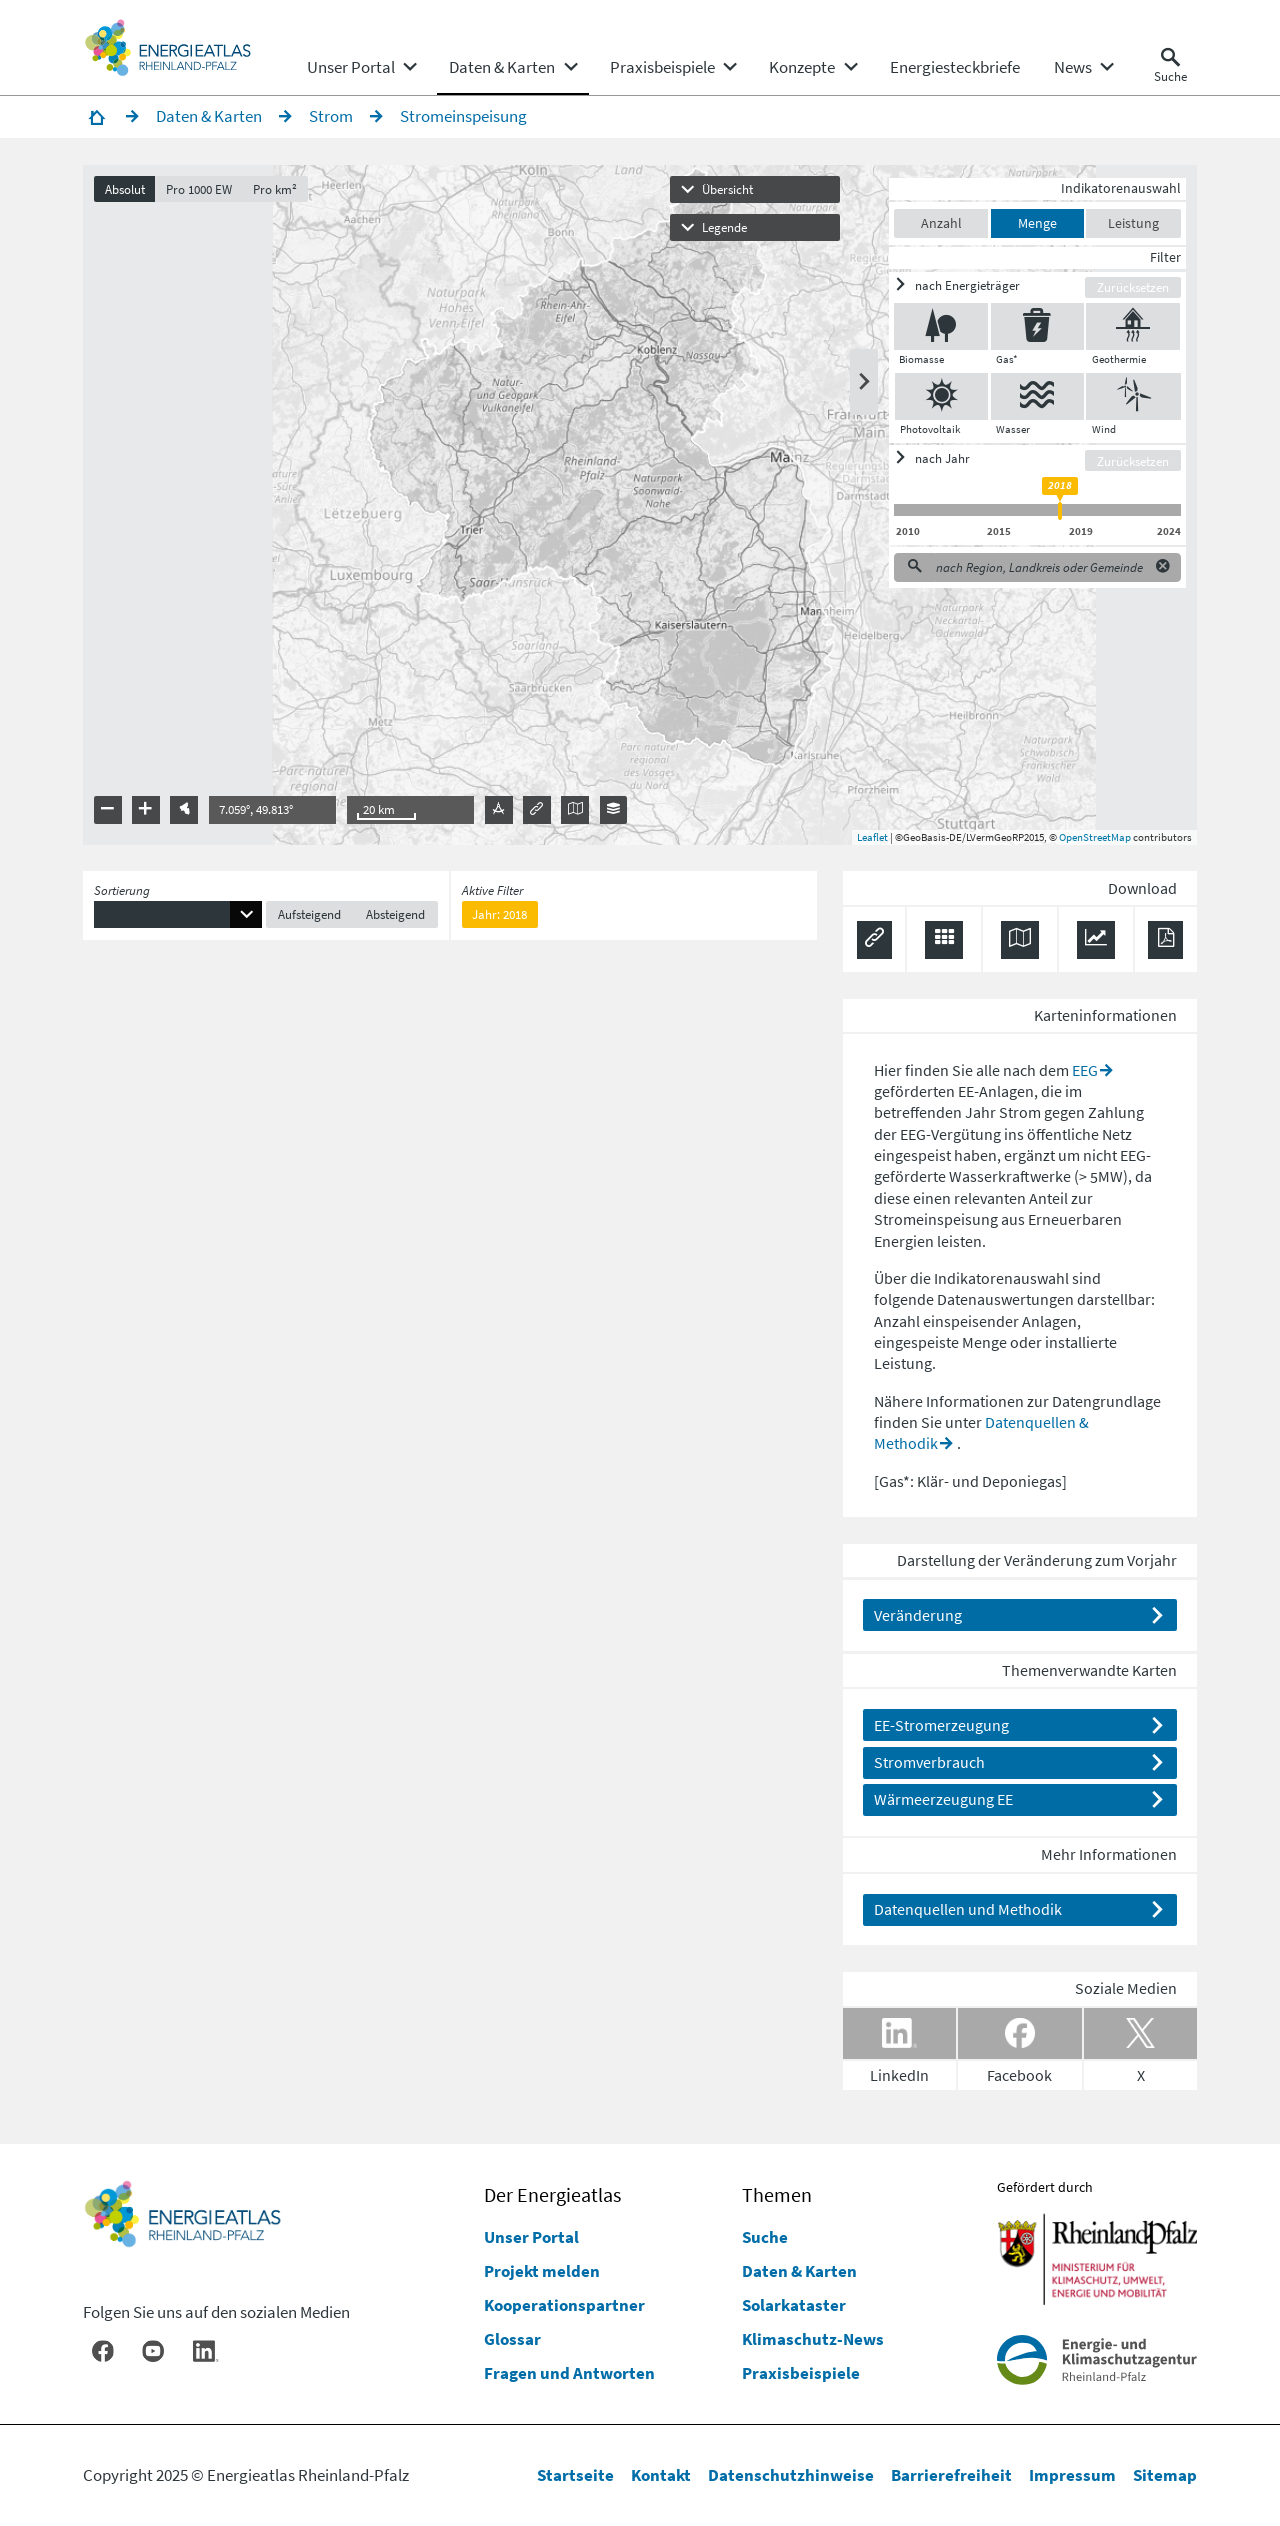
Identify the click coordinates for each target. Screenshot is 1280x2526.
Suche (765, 2237)
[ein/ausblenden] (989, 286)
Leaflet (872, 837)
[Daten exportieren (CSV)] (944, 940)
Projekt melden (542, 2271)
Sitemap (1165, 2475)
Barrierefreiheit (951, 2475)
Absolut (125, 189)
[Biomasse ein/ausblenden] (941, 326)
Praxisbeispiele (801, 2373)
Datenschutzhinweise (791, 2475)
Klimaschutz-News (813, 2339)
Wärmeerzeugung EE (943, 1799)
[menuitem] (351, 67)
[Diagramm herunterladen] (1096, 940)
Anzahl (941, 223)
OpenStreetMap (1095, 837)
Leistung (1133, 223)
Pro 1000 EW (199, 189)
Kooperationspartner (564, 2305)
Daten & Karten (799, 2271)
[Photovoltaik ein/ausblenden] (942, 396)
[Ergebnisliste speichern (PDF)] (1165, 940)
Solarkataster (794, 2305)
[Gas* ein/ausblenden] (1038, 326)
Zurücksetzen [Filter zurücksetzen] (1133, 287)
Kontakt (661, 2475)
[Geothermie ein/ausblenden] (1133, 326)
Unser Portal (531, 2237)
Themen (777, 2195)
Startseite (575, 2475)
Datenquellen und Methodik (968, 1909)
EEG (1085, 1070)
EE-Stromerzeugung (941, 1725)
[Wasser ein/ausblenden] (1038, 396)
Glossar (512, 2339)
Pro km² (275, 189)
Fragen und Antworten (569, 2373)
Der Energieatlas (552, 2195)
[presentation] (639, 505)
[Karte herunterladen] (1020, 940)
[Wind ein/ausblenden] (1133, 396)
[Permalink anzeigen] (874, 940)
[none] (361, 67)
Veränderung (918, 1615)
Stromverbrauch (929, 1762)
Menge (1037, 223)
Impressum (1072, 2475)
